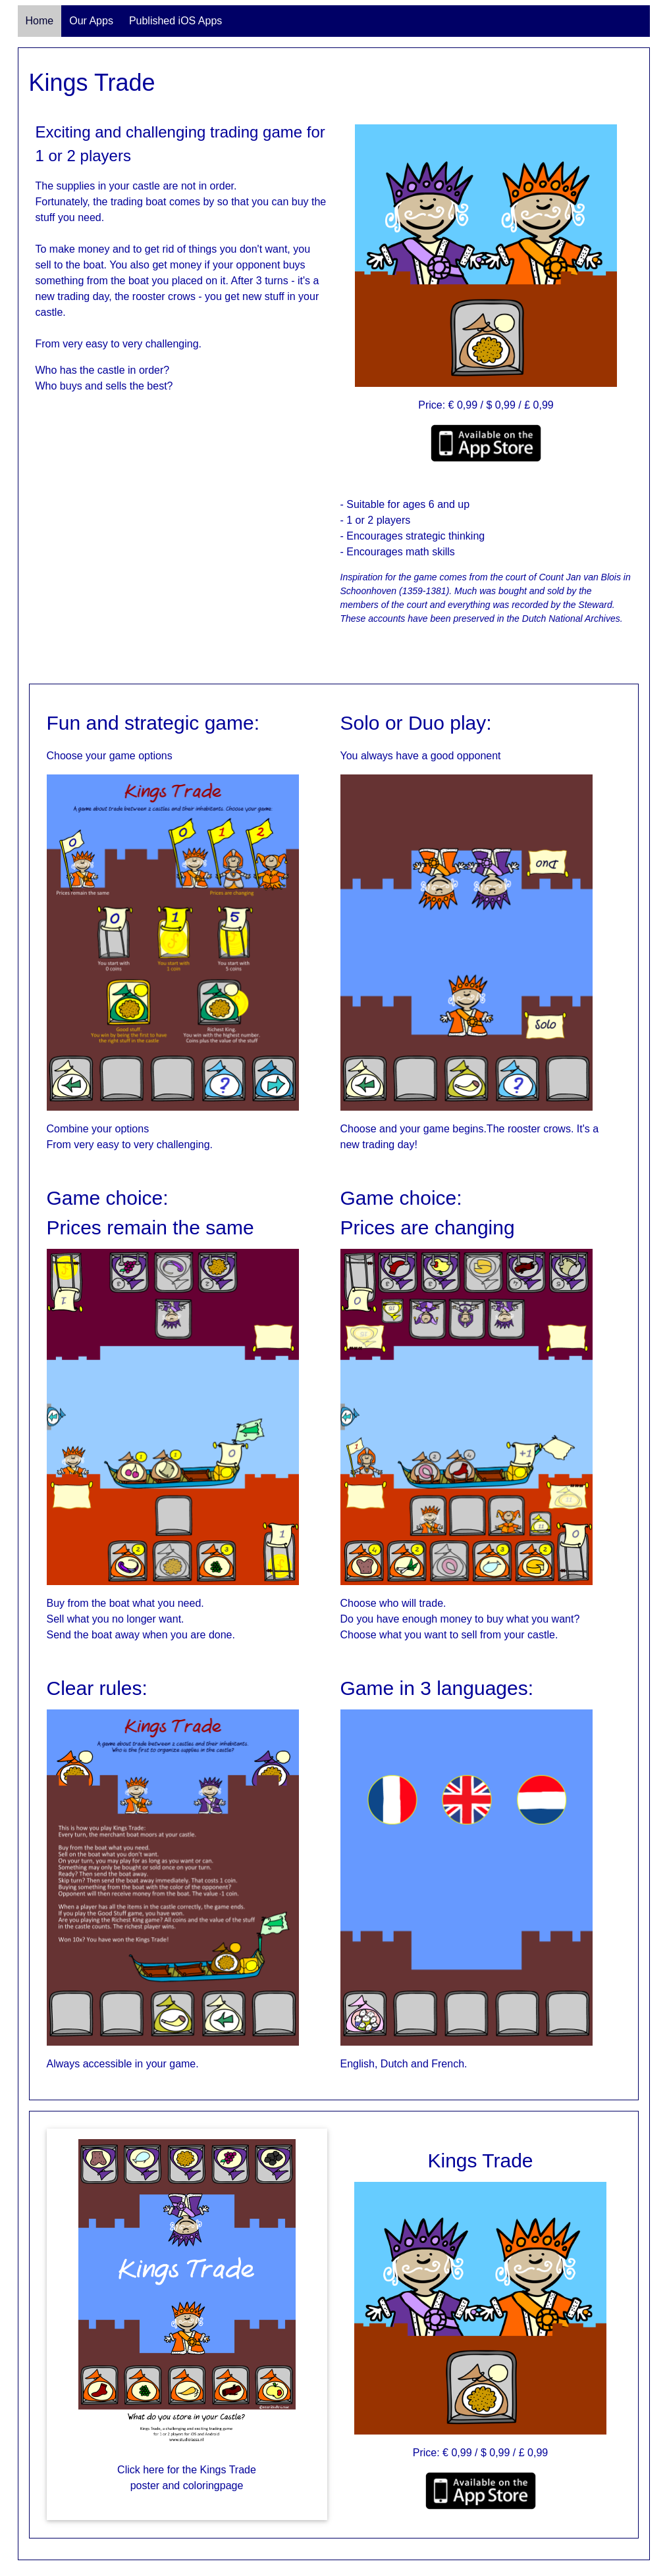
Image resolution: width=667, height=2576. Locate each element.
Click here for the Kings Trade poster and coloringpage (186, 2477)
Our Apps (91, 20)
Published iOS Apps (175, 20)
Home (40, 20)
